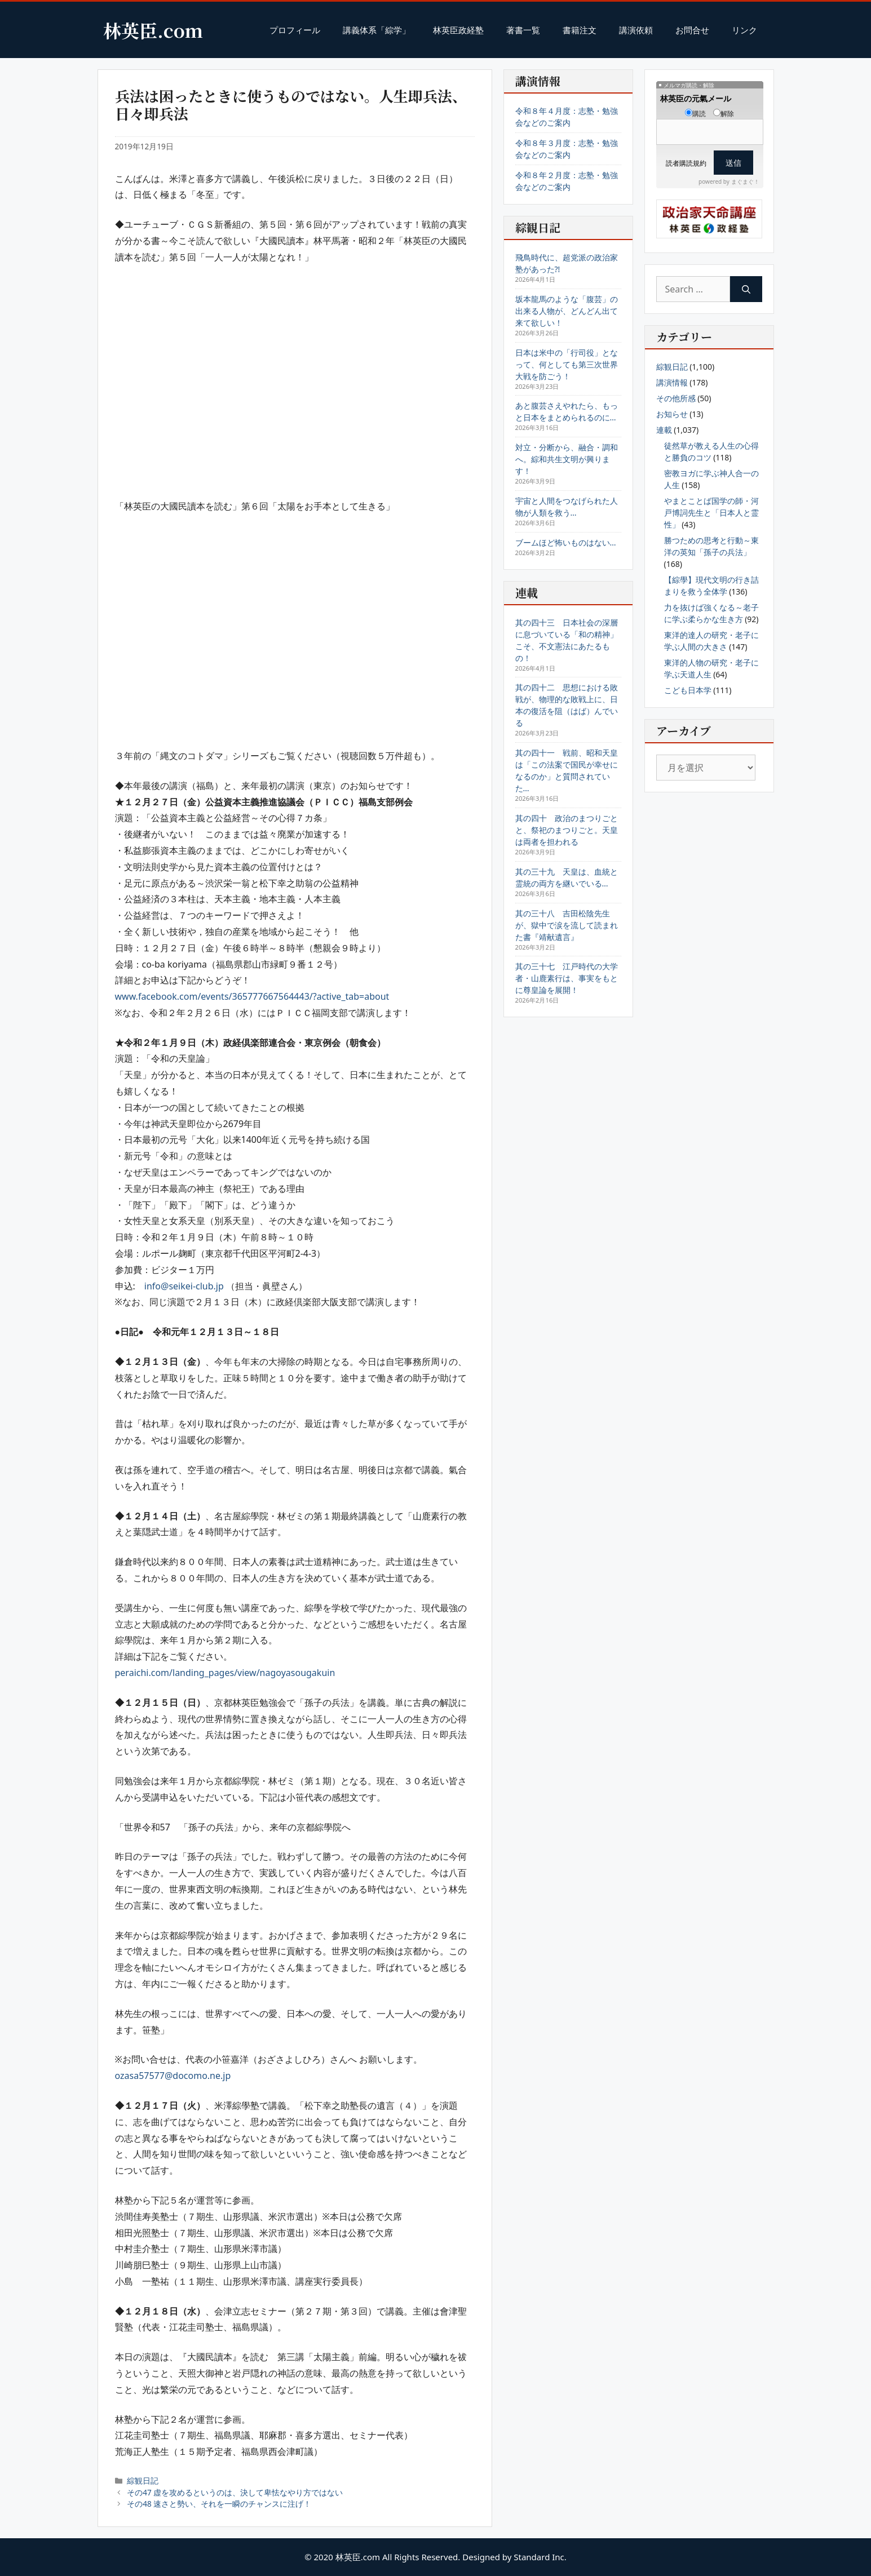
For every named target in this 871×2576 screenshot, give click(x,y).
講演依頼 (636, 30)
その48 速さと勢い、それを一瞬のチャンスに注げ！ (219, 2503)
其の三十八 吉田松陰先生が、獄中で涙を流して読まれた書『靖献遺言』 (566, 925)
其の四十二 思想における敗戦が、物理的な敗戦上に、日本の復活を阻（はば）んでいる (566, 705)
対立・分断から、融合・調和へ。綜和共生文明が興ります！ (566, 459)
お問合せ (692, 30)
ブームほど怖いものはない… (565, 542)
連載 (664, 429)
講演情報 (672, 382)
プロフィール (294, 30)
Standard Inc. (540, 2556)
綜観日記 (142, 2480)
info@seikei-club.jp (184, 1286)
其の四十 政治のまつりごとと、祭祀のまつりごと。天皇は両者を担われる (566, 830)
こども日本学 (687, 690)
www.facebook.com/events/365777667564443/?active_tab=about (252, 996)
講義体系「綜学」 (376, 30)
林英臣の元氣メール (695, 98)
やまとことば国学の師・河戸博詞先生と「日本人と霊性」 (711, 512)
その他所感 (676, 398)
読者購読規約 (686, 163)
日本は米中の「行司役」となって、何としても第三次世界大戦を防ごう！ (566, 364)
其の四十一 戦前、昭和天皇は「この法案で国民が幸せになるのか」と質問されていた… (566, 770)
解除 (723, 113)
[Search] (746, 289)
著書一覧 (523, 30)
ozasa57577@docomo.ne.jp (173, 2075)
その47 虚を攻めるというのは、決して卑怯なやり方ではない (235, 2492)
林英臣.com (153, 30)
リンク (744, 30)
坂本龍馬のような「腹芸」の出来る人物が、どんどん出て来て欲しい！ (566, 311)
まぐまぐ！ (745, 181)
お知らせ (672, 414)
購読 (695, 113)
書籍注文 (579, 30)
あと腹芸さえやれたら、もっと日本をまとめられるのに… (566, 411)
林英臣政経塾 (458, 30)
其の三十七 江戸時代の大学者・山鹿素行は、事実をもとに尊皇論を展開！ (566, 978)
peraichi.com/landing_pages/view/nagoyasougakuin (225, 1672)
